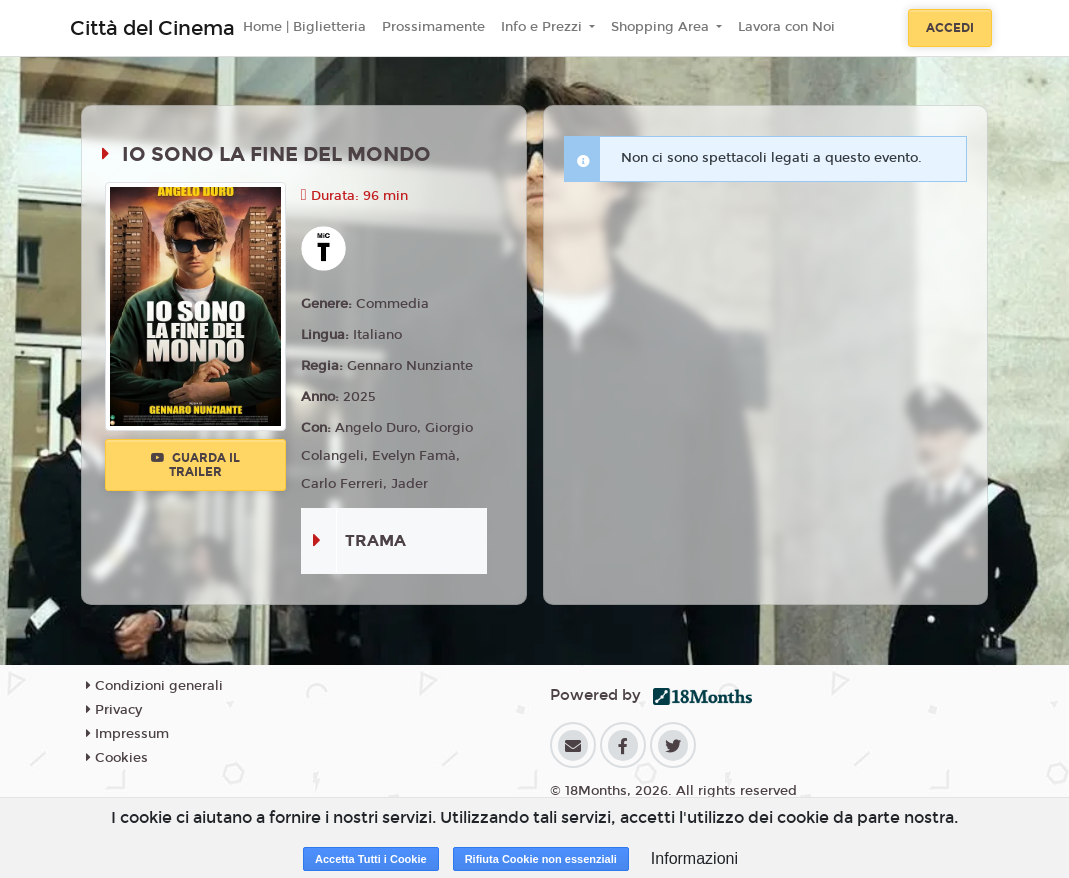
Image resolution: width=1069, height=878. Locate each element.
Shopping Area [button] (662, 27)
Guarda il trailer (195, 465)
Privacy (114, 710)
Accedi (950, 28)
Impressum (127, 734)
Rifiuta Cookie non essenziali (541, 859)
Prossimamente (433, 27)
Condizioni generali (154, 686)
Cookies (117, 758)
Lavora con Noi (786, 27)
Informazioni (694, 858)
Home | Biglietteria (304, 27)
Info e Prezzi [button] (543, 27)
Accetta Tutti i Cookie (371, 859)
